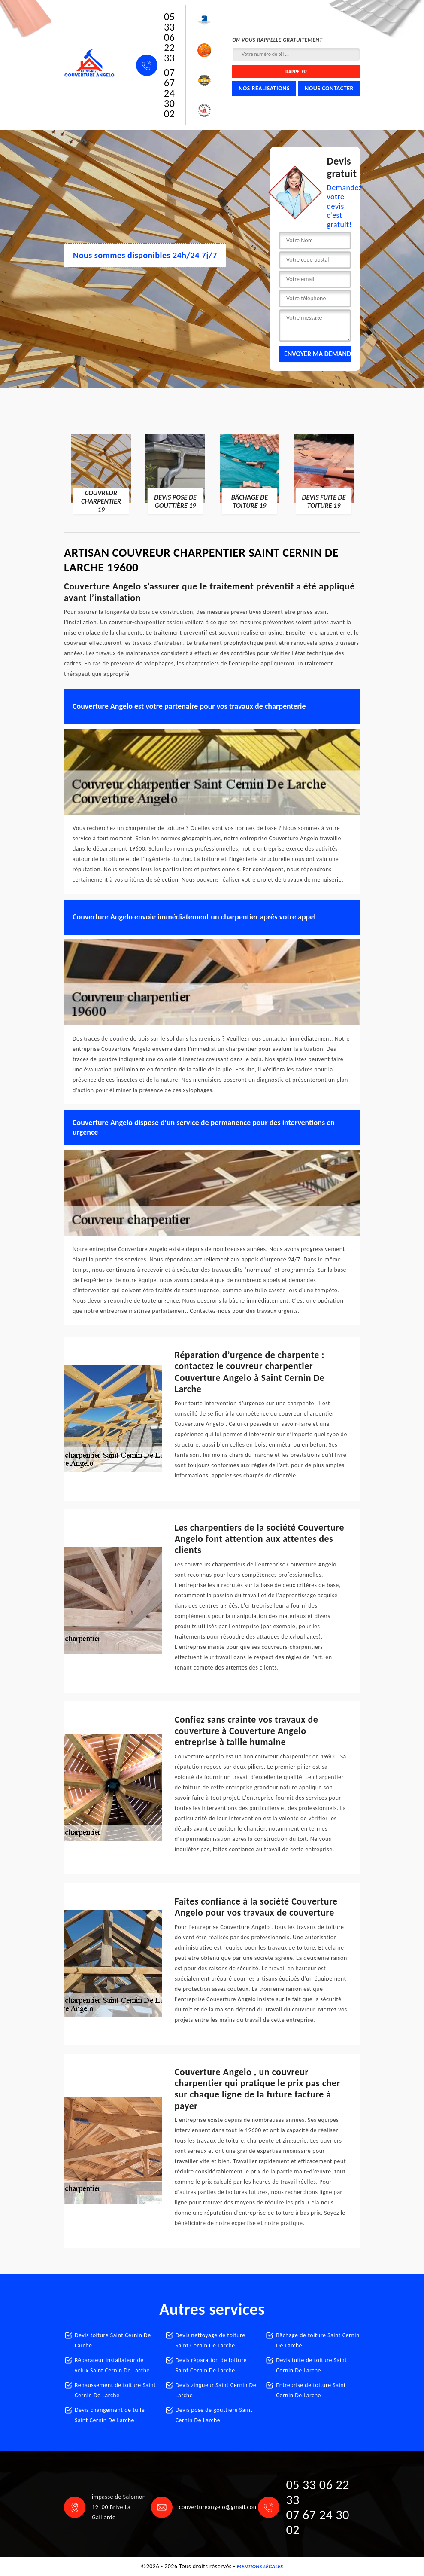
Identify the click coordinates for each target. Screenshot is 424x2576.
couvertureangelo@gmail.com (218, 2507)
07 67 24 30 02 (169, 93)
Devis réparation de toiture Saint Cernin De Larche (211, 2365)
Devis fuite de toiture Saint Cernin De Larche (311, 2365)
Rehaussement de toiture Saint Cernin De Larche (115, 2390)
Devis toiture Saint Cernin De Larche (113, 2340)
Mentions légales (260, 2567)
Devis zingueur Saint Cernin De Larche (216, 2390)
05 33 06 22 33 (169, 37)
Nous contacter (329, 88)
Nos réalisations (264, 88)
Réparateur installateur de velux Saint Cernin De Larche (112, 2365)
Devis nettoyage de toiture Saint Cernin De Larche (210, 2340)
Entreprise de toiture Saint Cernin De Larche (311, 2390)
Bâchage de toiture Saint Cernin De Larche (318, 2340)
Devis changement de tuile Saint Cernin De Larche (110, 2415)
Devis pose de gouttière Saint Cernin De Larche (214, 2415)
